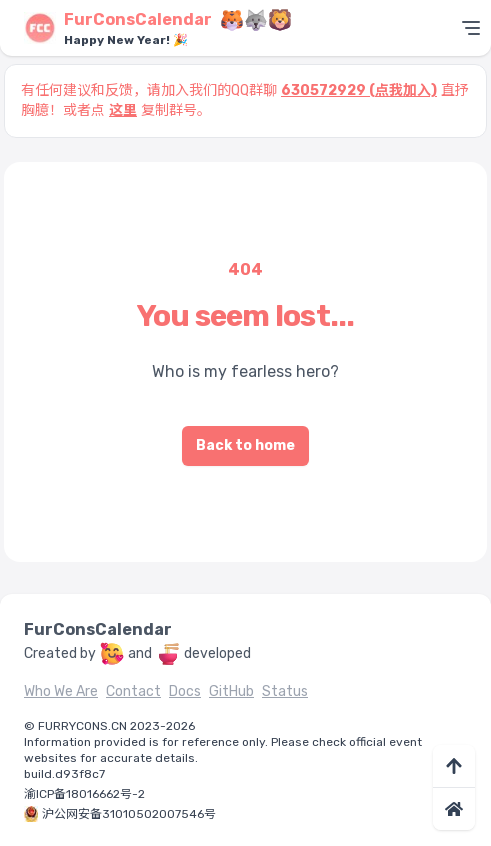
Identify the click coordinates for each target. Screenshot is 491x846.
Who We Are (61, 691)
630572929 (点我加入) (359, 90)
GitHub (231, 691)
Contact (133, 691)
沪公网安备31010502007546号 (129, 814)
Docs (185, 691)
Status (285, 691)
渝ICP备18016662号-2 (84, 794)
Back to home (245, 445)
